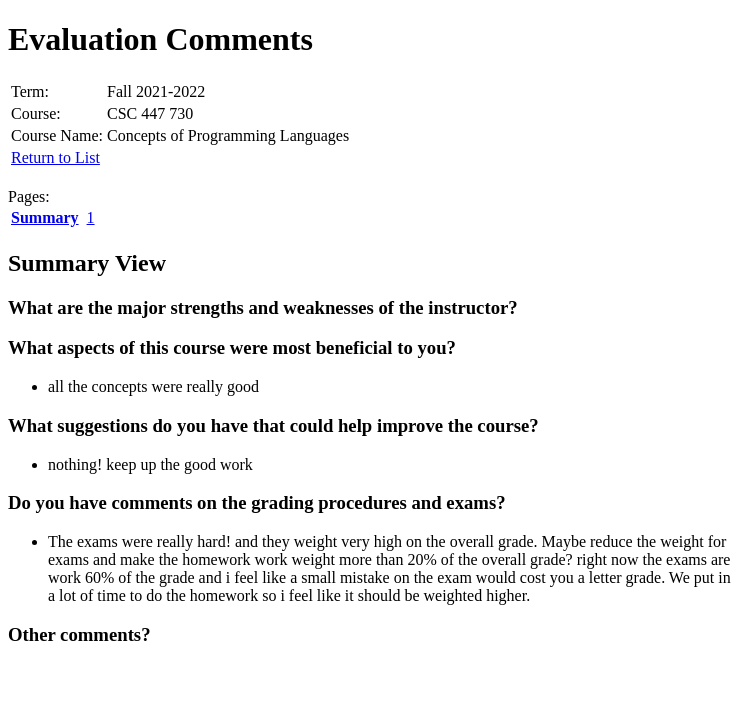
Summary (45, 217)
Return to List (55, 157)
